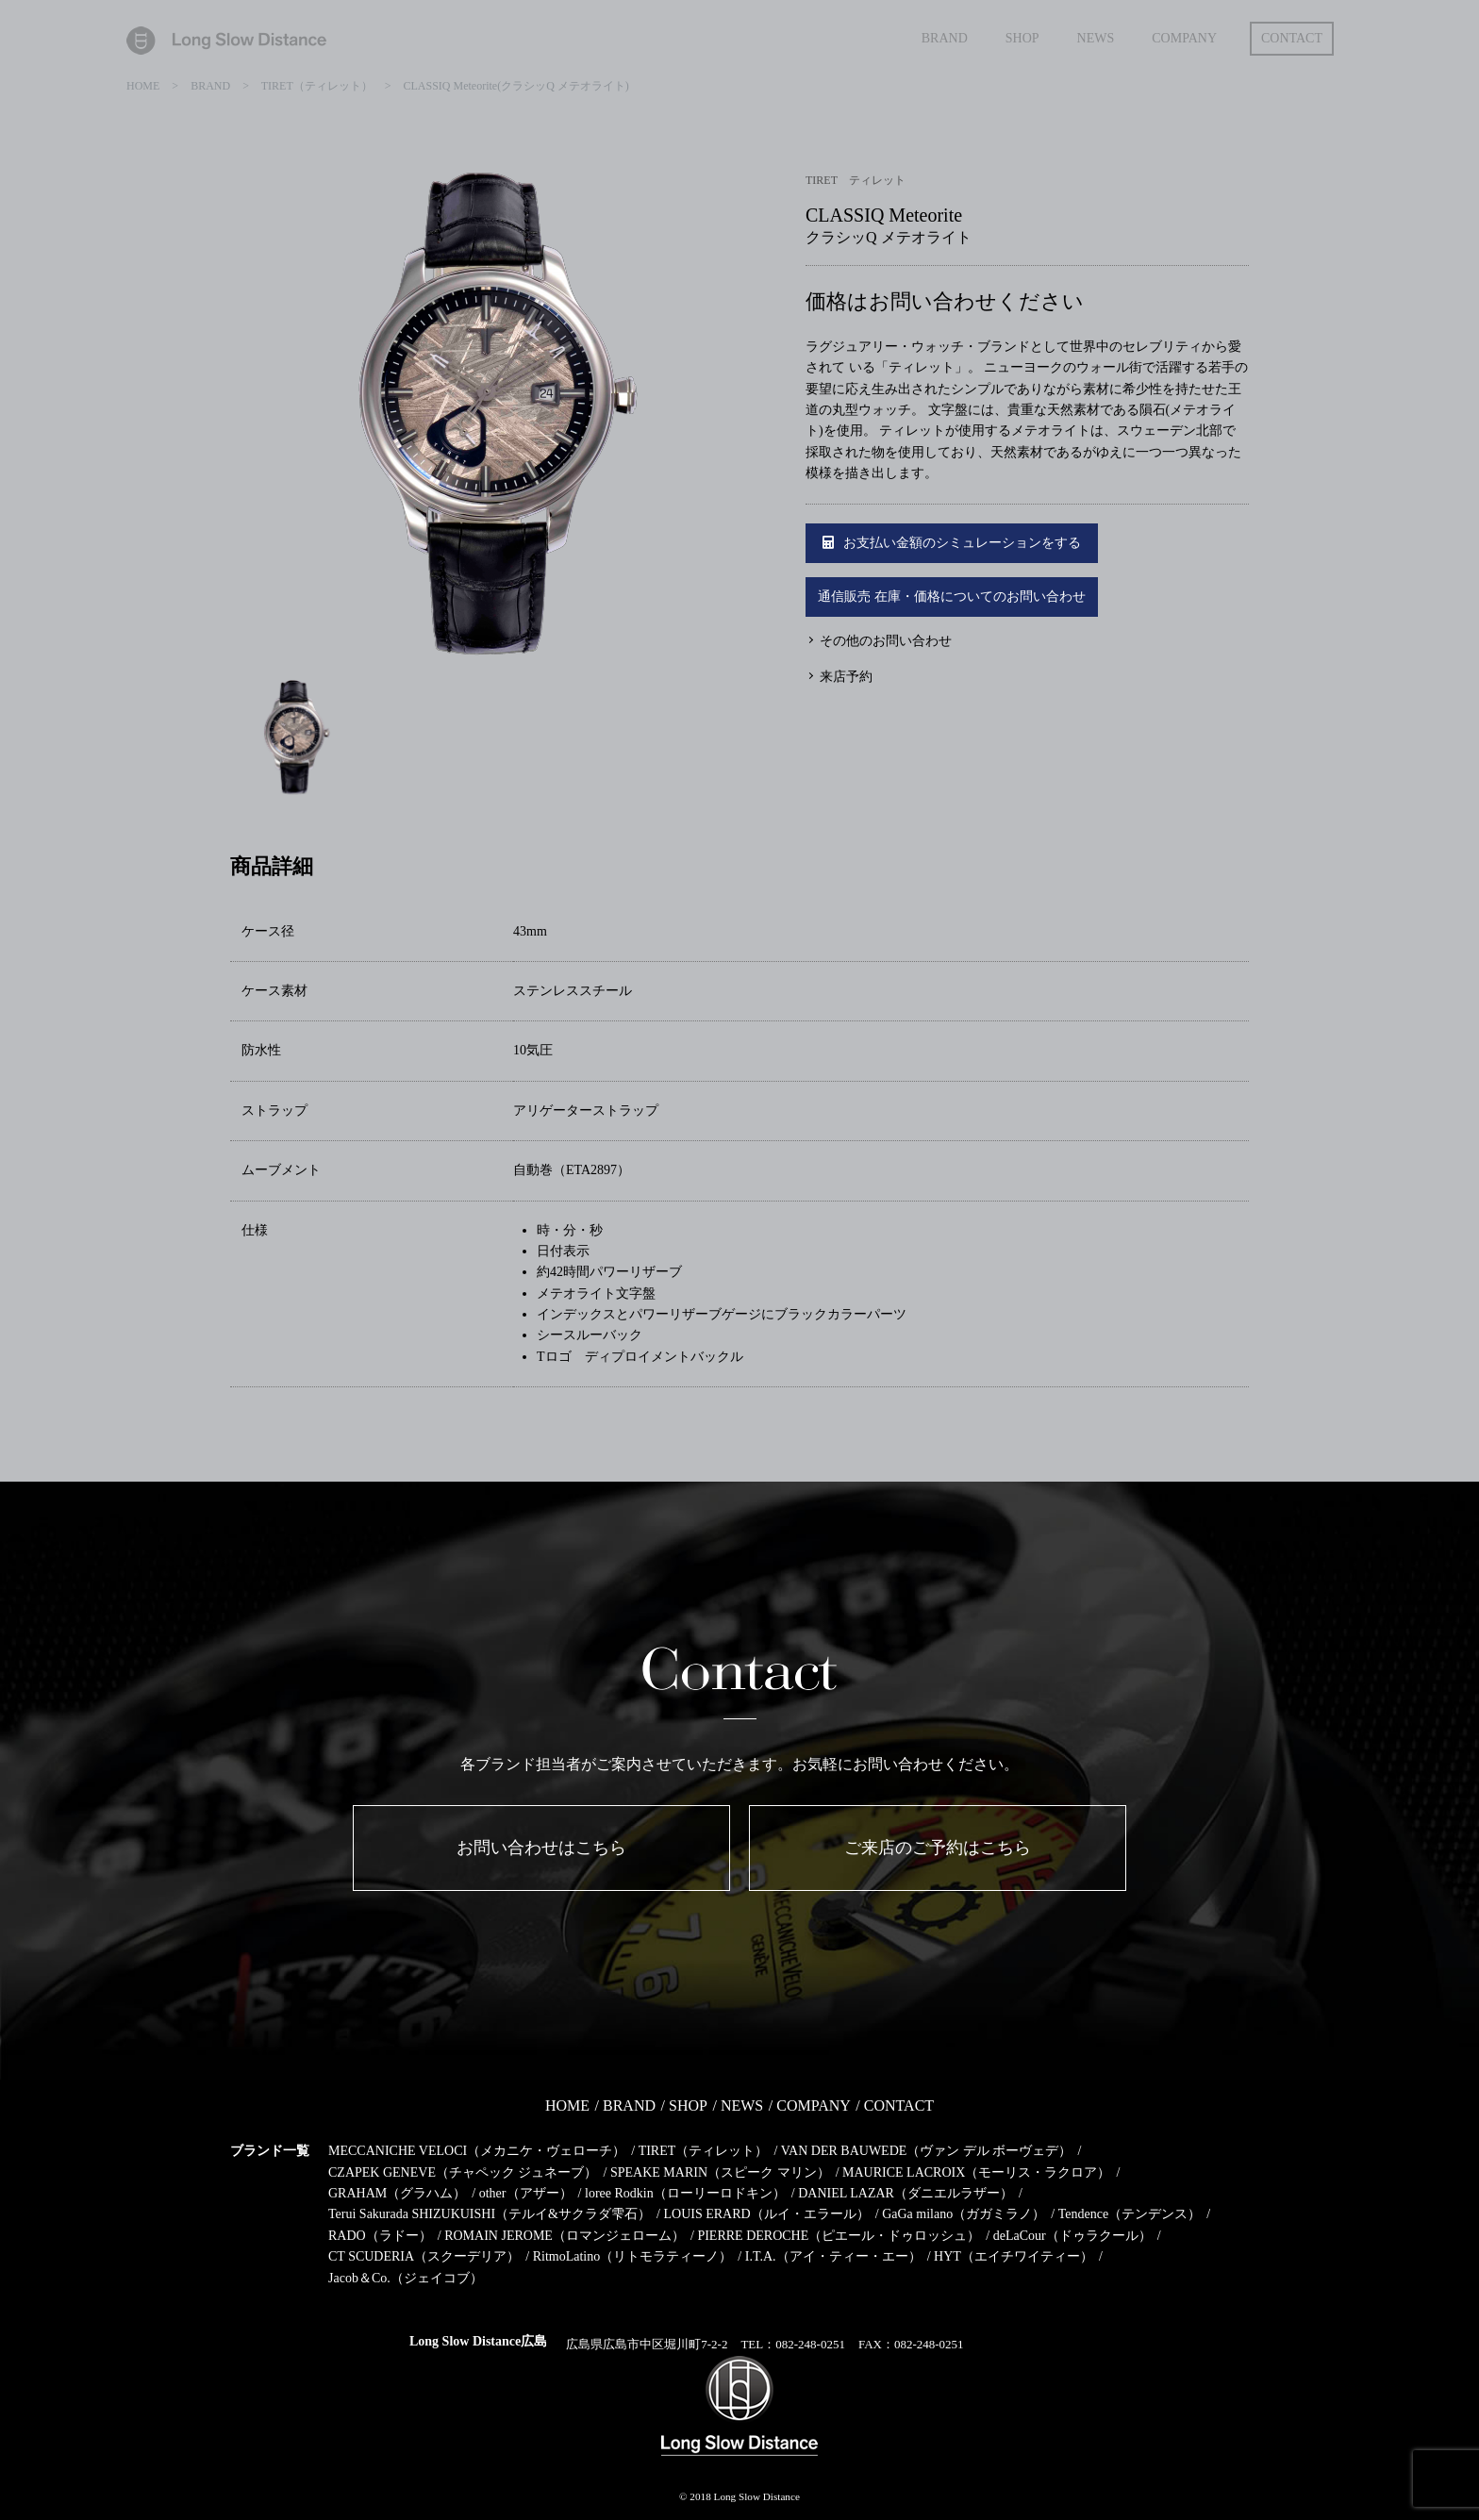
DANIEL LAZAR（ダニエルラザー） (905, 2193)
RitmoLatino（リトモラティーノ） (633, 2256)
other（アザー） (526, 2193)
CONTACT (899, 2105)
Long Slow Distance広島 (478, 2341)
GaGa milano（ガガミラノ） (963, 2214)
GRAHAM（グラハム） (397, 2193)
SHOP (688, 2105)
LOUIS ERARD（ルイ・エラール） (766, 2214)
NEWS (742, 2105)
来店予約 (846, 677)
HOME (567, 2105)
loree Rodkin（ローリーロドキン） (685, 2193)
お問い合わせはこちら (541, 1847)
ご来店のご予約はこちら (937, 1847)
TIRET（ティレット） (704, 2151)
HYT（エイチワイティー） (1013, 2256)
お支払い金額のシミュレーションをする (952, 543)
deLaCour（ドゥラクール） (1072, 2236)
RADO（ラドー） (380, 2236)
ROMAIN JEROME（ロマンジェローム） (564, 2236)
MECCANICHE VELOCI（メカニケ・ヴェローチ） (476, 2151)
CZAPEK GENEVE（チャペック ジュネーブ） (462, 2172)
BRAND (629, 2105)
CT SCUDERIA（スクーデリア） (424, 2256)
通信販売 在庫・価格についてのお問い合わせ (952, 596)
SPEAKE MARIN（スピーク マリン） (720, 2172)
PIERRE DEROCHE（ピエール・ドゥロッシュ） (838, 2236)
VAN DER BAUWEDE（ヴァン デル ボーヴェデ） (926, 2151)
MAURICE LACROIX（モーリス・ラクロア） (976, 2172)
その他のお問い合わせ (886, 641)
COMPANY (813, 2105)
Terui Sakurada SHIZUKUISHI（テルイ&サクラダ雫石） (489, 2214)
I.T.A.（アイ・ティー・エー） (833, 2256)
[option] (485, 421)
